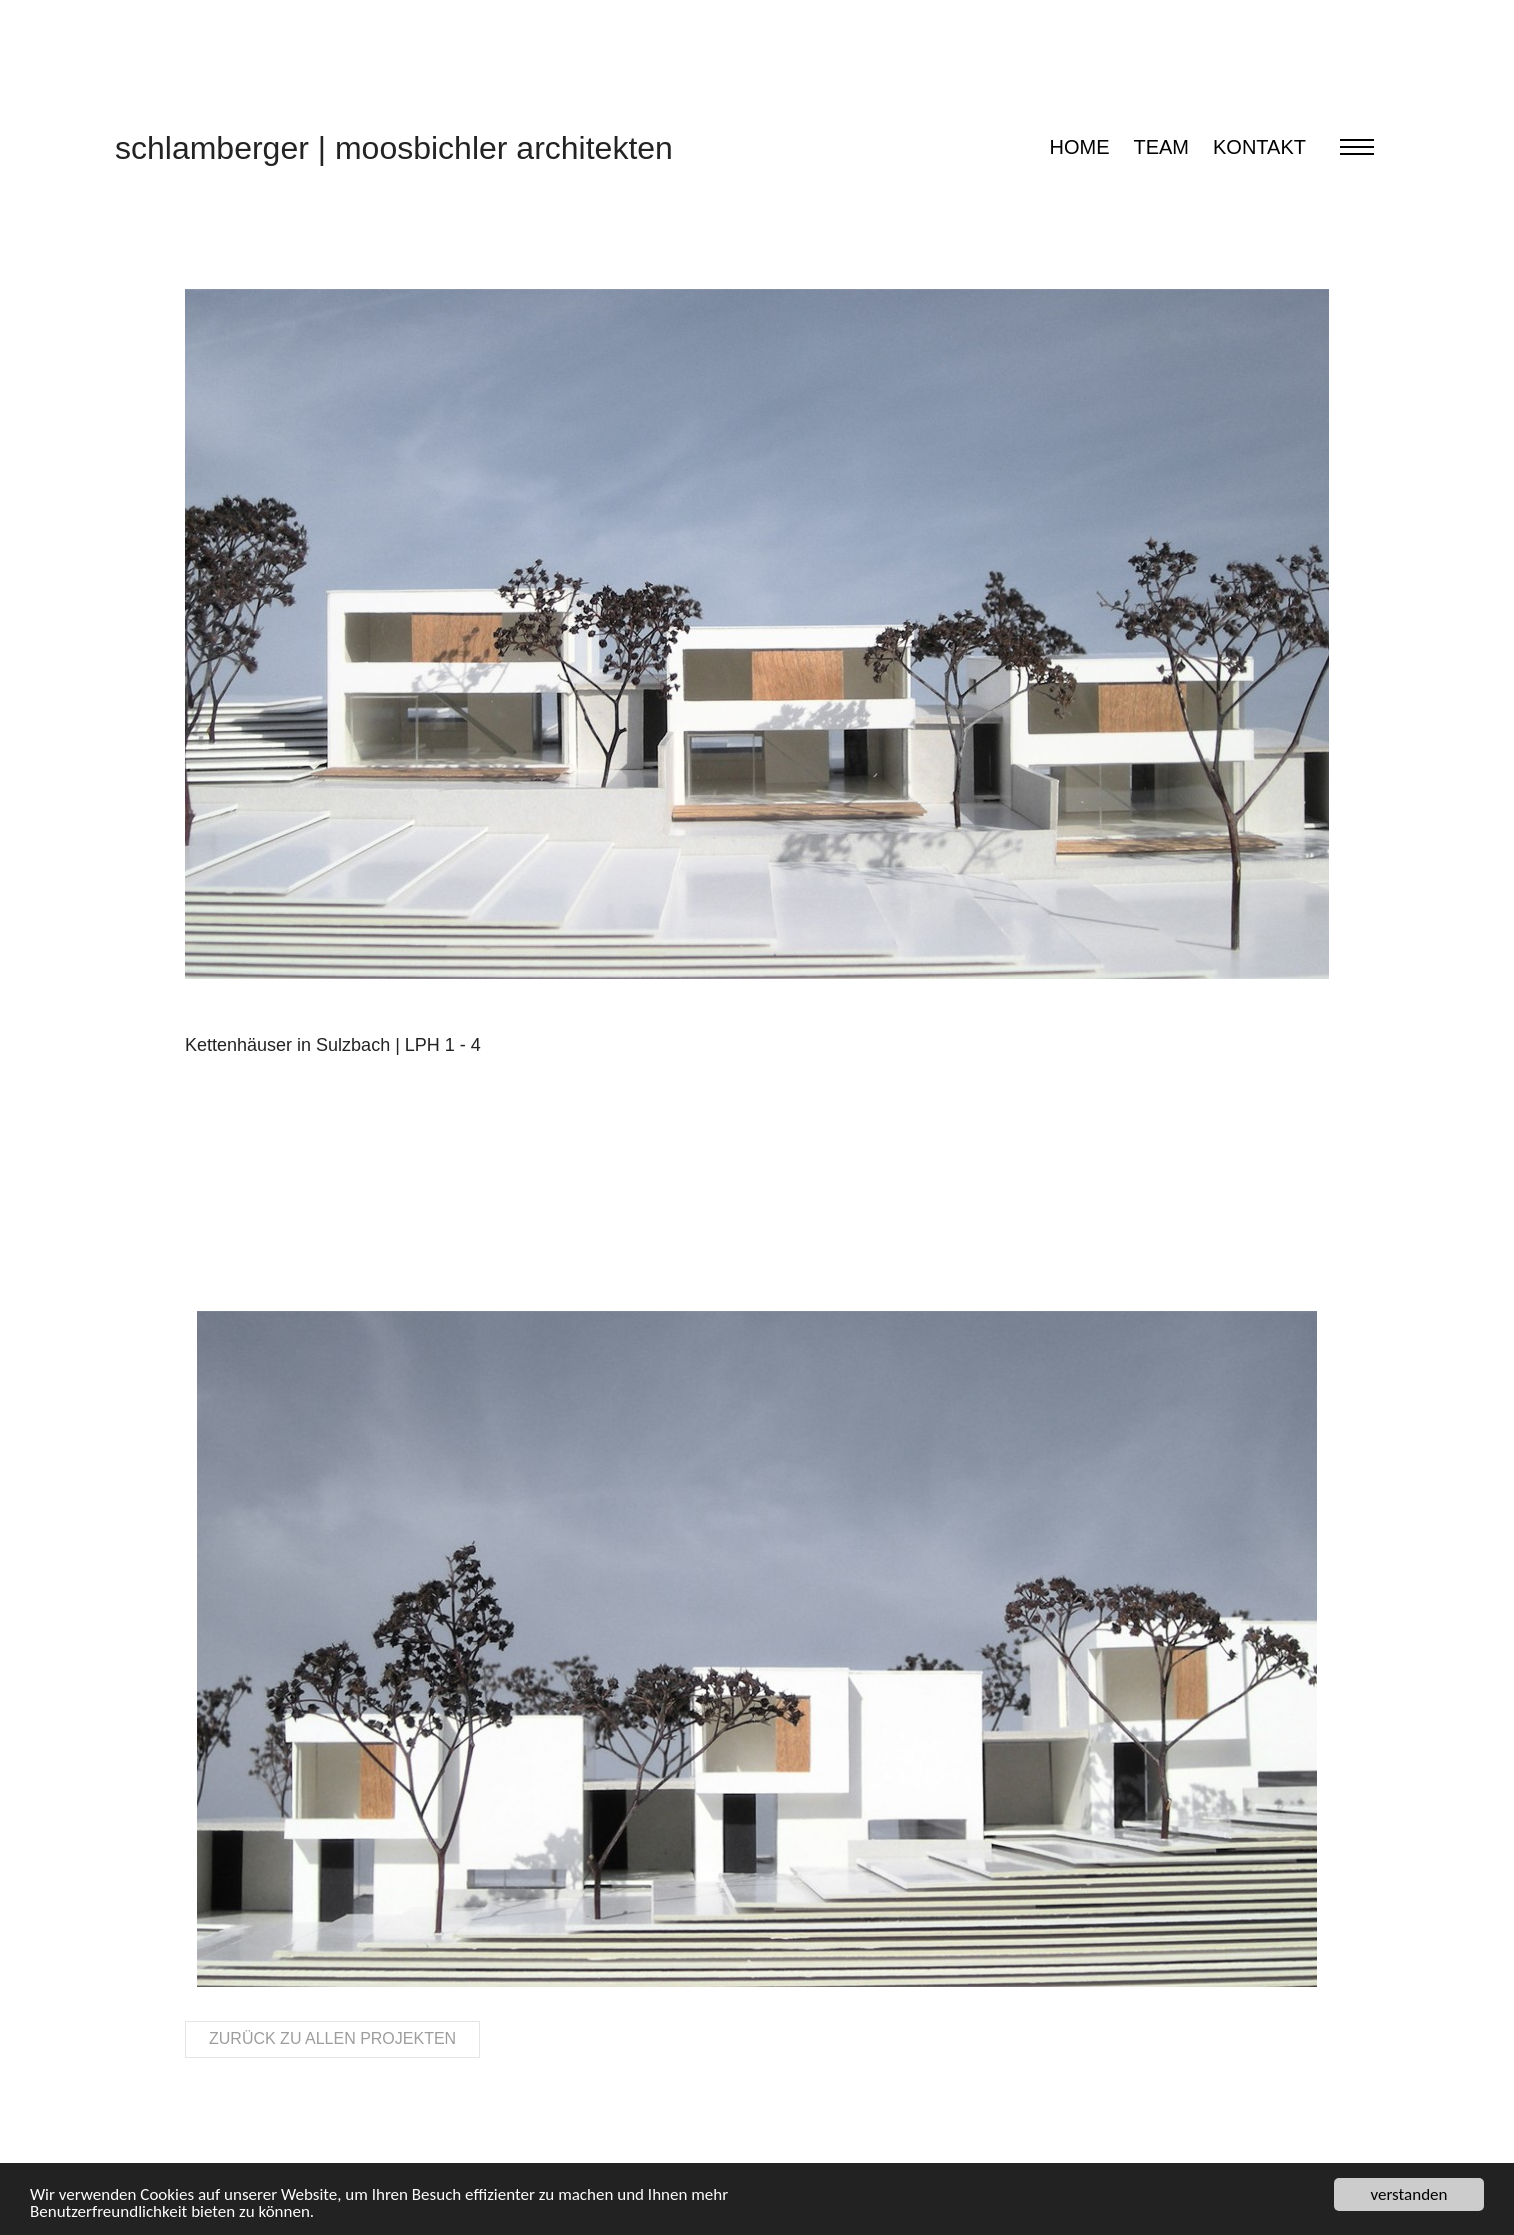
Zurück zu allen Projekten (332, 2038)
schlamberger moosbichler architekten (394, 148)
